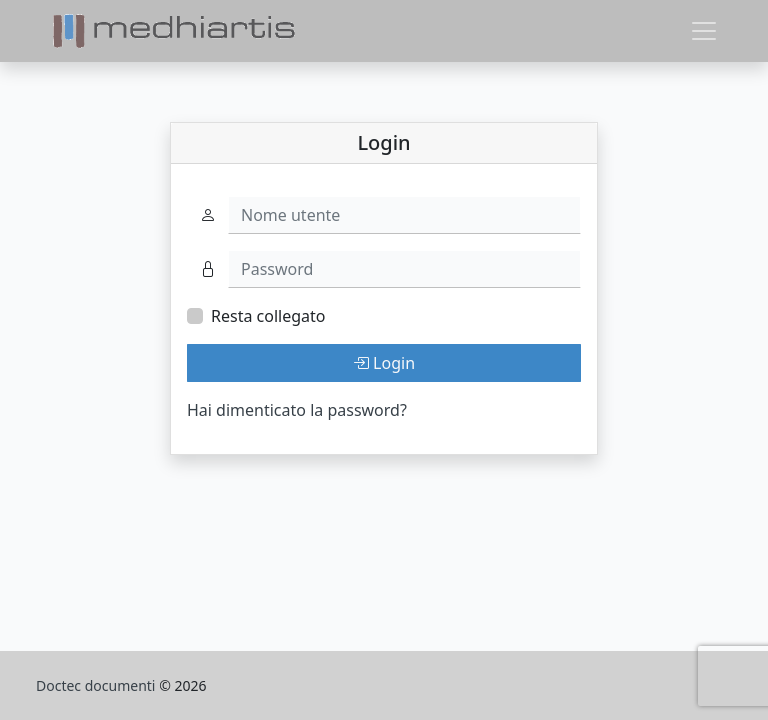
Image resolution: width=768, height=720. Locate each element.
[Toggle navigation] (704, 31)
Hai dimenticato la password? (297, 410)
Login (384, 363)
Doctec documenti (97, 685)
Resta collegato (268, 316)
